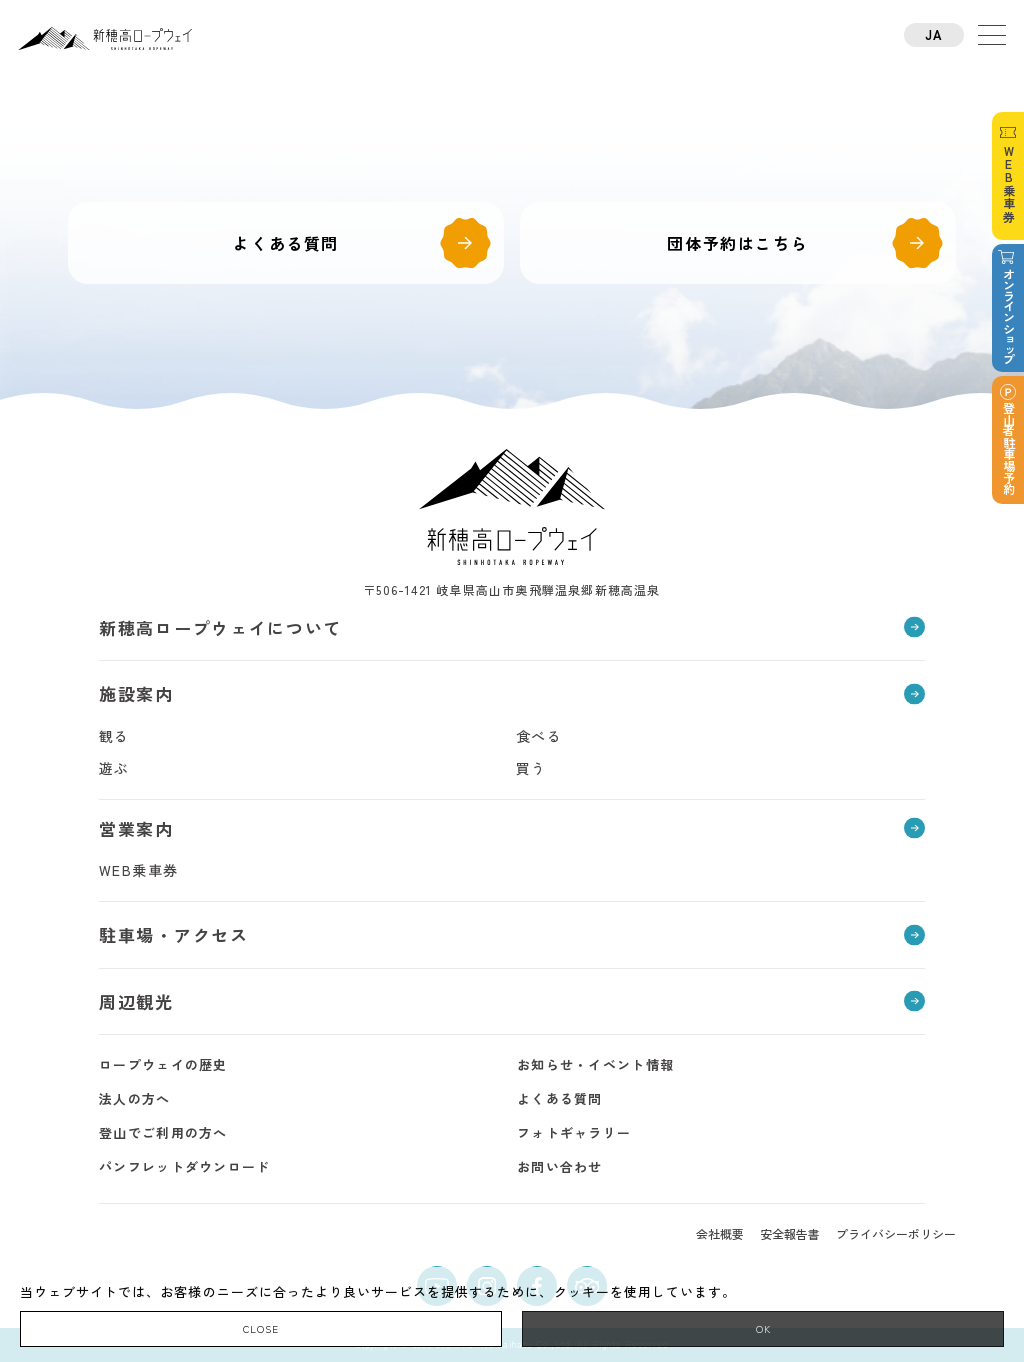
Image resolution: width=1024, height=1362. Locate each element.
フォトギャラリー (574, 1132)
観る (114, 736)
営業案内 (136, 828)
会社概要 (720, 1233)
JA (934, 34)
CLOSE (261, 1328)
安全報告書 (790, 1233)
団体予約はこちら (737, 243)
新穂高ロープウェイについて (220, 627)
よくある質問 (286, 243)
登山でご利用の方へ (163, 1132)
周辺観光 (136, 1001)
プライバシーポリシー (896, 1233)
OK (763, 1328)
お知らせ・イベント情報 (595, 1064)
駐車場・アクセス (174, 934)
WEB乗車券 (138, 870)
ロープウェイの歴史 (163, 1064)
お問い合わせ (560, 1166)
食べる (539, 736)
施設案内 (136, 693)
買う (531, 768)
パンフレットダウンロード (185, 1166)
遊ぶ (114, 768)
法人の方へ (135, 1098)
